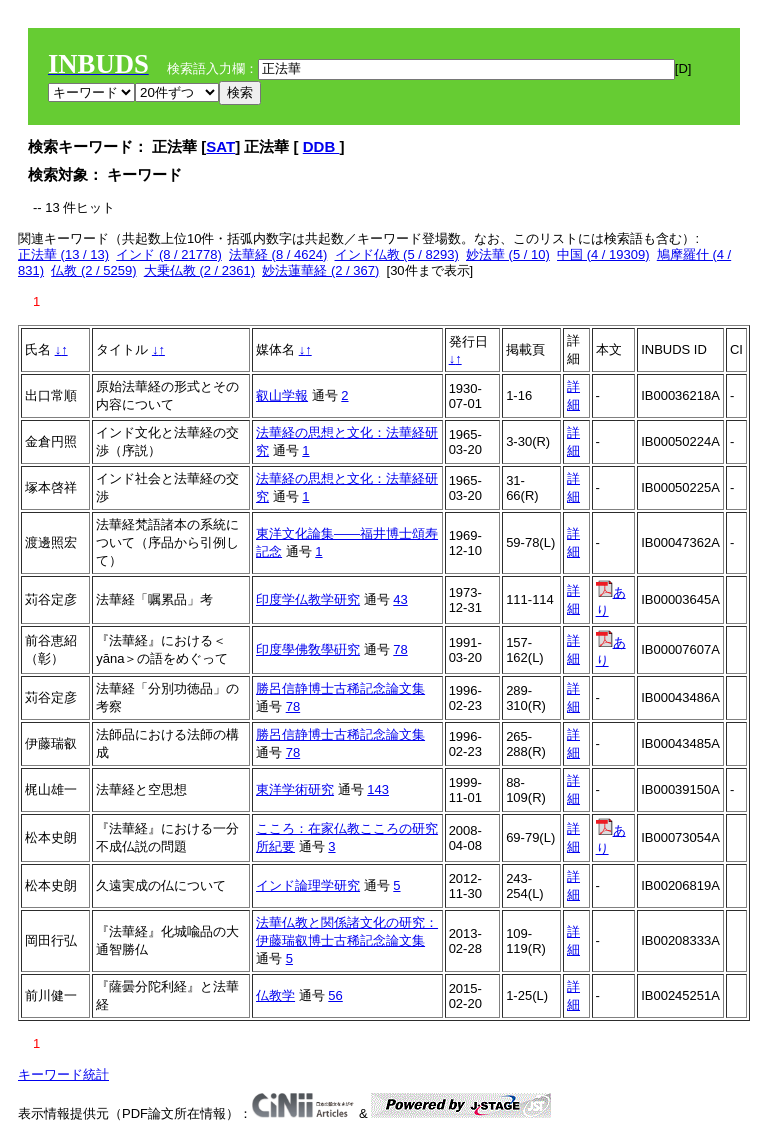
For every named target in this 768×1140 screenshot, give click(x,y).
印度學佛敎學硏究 (308, 649)
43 (400, 599)
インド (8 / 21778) (169, 254)
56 (335, 995)
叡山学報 (282, 395)
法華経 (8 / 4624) (278, 254)
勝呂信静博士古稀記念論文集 (340, 688)
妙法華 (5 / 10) (508, 254)
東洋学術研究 (295, 789)
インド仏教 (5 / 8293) (397, 254)
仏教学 (275, 995)
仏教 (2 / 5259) (93, 270)
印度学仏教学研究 (308, 599)
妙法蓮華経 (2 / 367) (320, 270)
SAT (220, 146)
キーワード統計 (63, 1074)
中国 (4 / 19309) (603, 254)
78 (400, 649)
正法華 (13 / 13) (63, 254)
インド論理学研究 (308, 885)
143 (378, 789)
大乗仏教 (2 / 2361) (199, 270)
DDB (321, 146)
